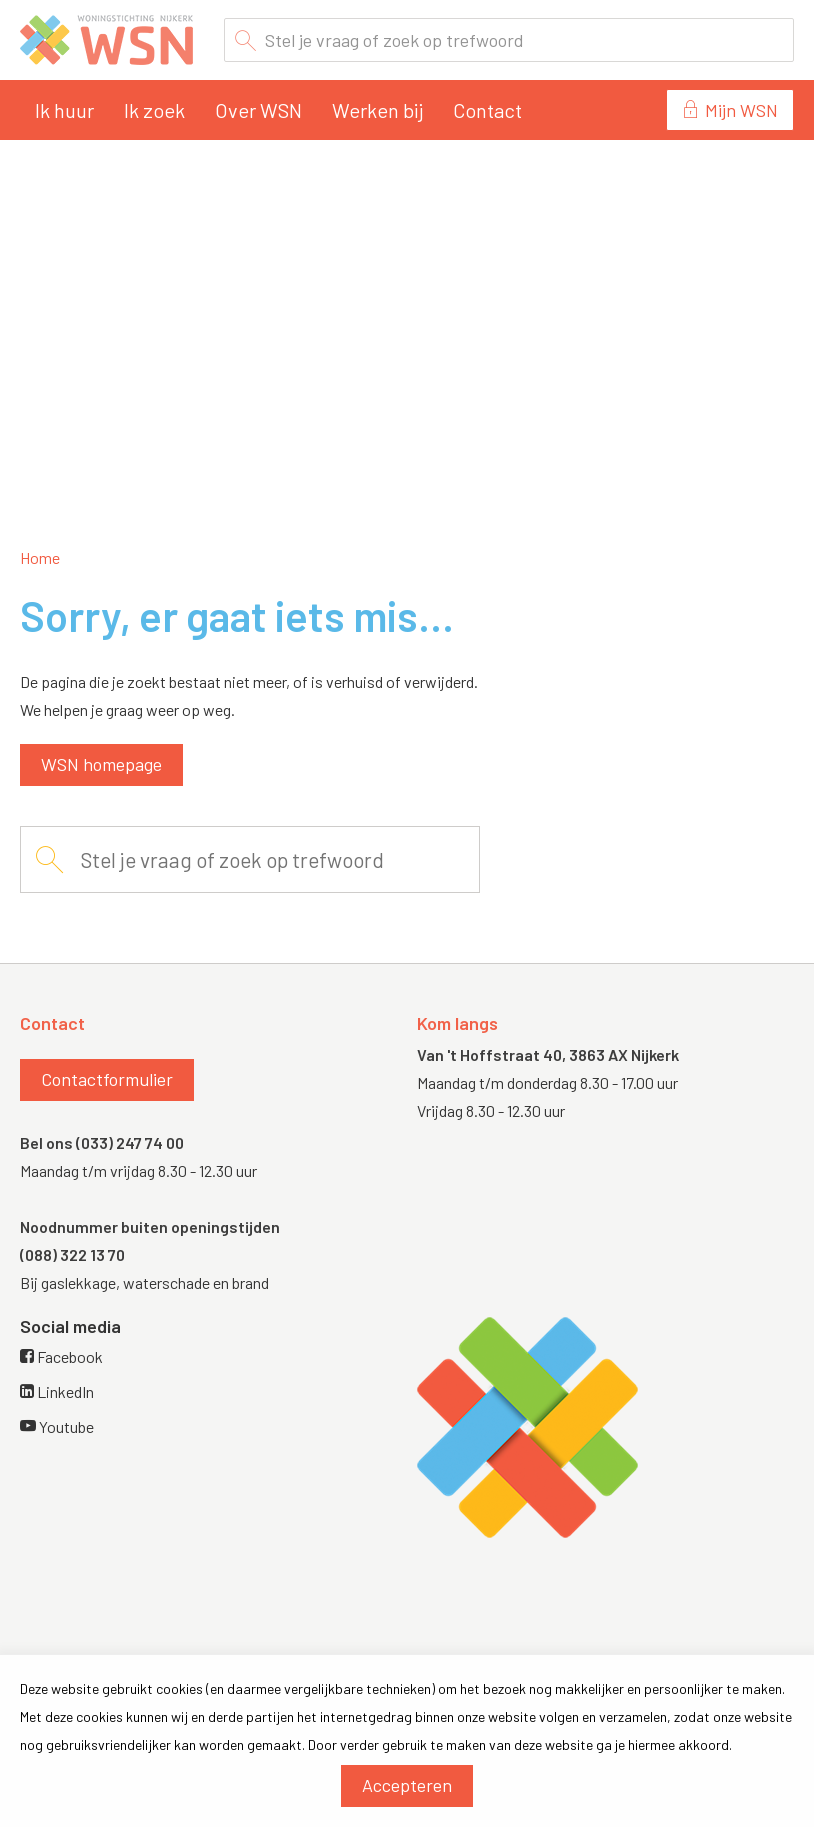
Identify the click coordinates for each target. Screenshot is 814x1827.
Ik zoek (154, 110)
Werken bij (377, 110)
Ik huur (64, 110)
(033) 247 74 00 (130, 1142)
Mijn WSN (741, 110)
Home (40, 557)
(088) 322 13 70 (72, 1254)
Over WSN (258, 110)
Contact (487, 110)
